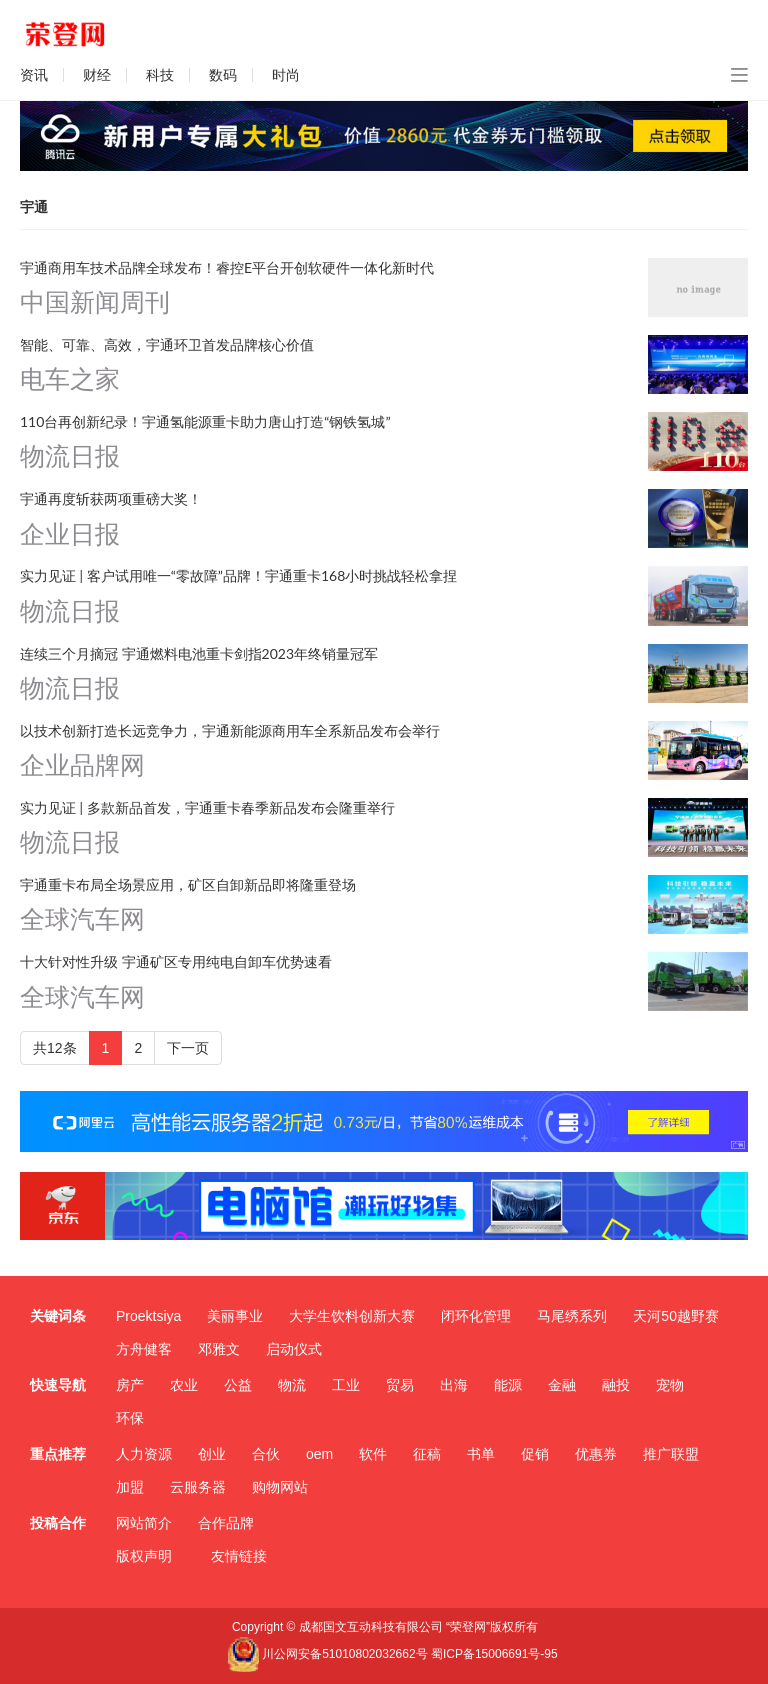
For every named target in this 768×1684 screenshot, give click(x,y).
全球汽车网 (82, 919)
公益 (238, 1385)
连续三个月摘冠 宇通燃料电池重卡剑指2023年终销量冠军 (199, 653)
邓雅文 (219, 1349)
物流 (292, 1385)
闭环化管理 (476, 1316)
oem (319, 1454)
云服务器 (198, 1487)
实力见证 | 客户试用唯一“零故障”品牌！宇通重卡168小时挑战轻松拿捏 (238, 575)
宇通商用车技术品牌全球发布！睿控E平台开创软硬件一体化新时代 (227, 267)
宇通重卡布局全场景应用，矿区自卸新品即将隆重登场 (188, 884)
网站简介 (144, 1523)
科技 (160, 75)
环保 (130, 1418)
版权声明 (144, 1556)
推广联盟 (671, 1454)
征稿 (427, 1454)
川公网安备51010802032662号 (327, 1654)
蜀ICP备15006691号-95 (494, 1654)
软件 (373, 1454)
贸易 (400, 1385)
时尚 (286, 75)
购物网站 (280, 1487)
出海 (454, 1385)
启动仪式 (294, 1349)
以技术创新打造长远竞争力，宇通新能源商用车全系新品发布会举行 (230, 730)
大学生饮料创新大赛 (352, 1316)
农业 (184, 1385)
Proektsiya (148, 1316)
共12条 (55, 1048)
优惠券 (596, 1454)
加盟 (130, 1487)
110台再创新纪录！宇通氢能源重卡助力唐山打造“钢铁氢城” (205, 421)
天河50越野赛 (676, 1316)
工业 (346, 1385)
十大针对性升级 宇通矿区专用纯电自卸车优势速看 (176, 961)
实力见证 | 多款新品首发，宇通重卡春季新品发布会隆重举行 (207, 807)
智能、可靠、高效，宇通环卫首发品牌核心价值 (167, 344)
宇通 (34, 207)
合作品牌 (226, 1523)
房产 (130, 1385)
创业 (212, 1454)
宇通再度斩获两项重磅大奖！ (111, 498)
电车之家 (70, 379)
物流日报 (70, 456)
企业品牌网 (82, 765)
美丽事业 (235, 1316)
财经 (97, 75)
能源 (508, 1385)
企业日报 (70, 534)
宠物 (670, 1385)
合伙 (266, 1454)
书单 (481, 1454)
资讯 (34, 75)
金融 (562, 1385)
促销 (535, 1454)
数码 (223, 75)
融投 (616, 1385)
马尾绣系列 (572, 1316)
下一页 (188, 1048)
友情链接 (239, 1556)
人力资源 (144, 1454)
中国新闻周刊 (95, 302)
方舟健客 (144, 1349)
